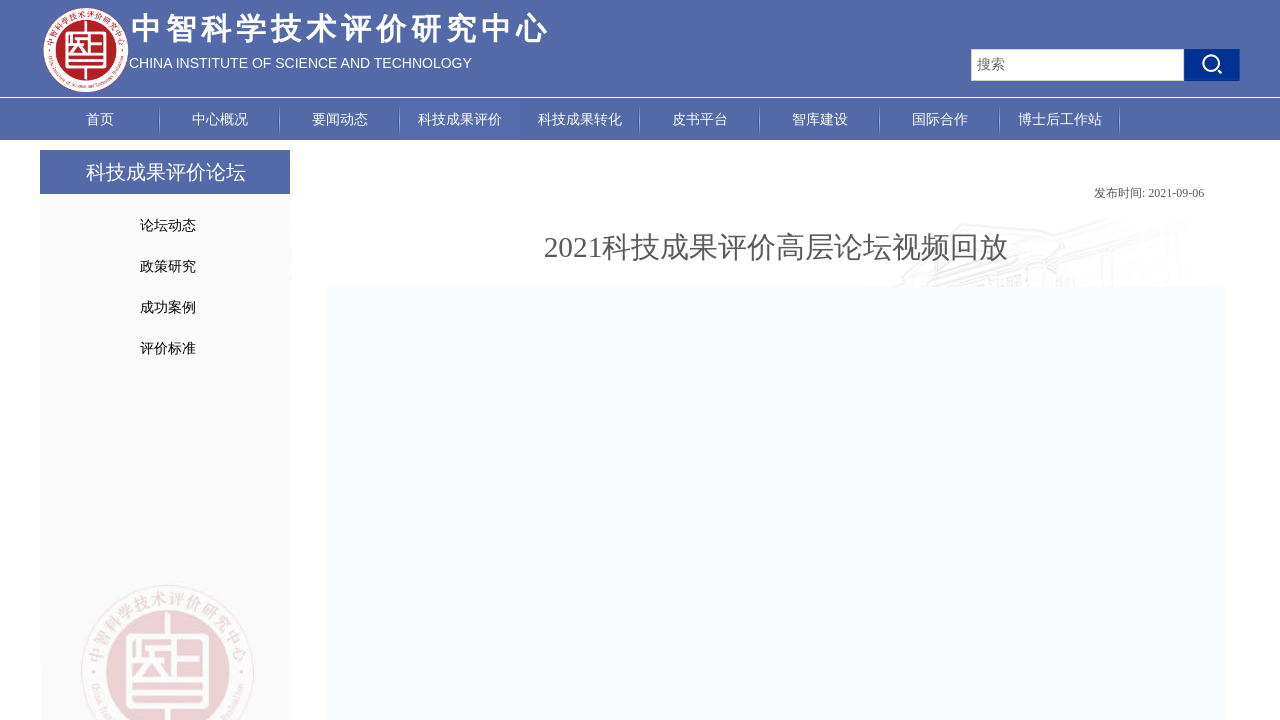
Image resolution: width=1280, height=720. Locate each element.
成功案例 (168, 307)
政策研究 (168, 266)
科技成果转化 (580, 119)
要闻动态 (340, 119)
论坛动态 (168, 225)
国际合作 (940, 119)
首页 (100, 119)
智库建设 (820, 119)
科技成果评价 (460, 119)
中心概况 (220, 119)
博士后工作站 (1060, 119)
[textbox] (1077, 65)
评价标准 (168, 348)
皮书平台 (700, 119)
